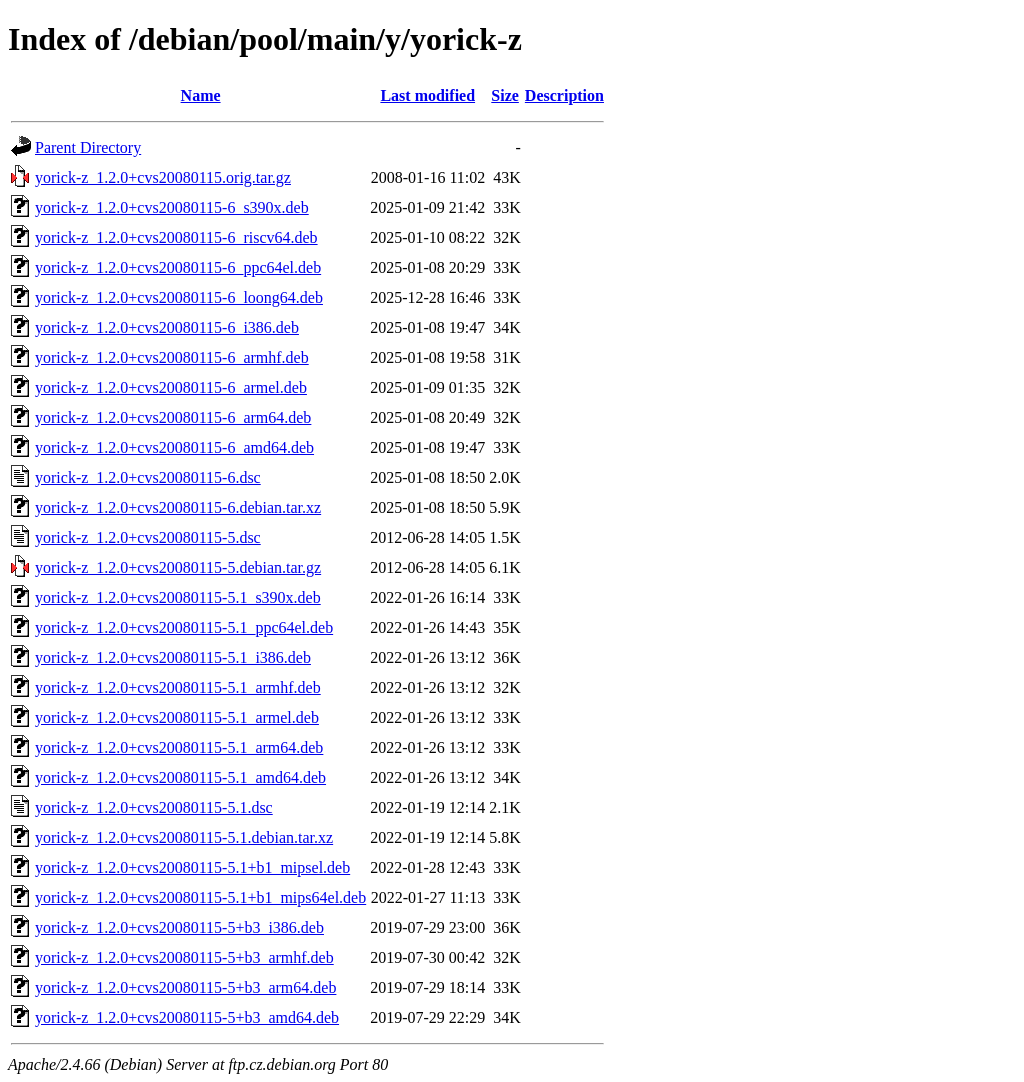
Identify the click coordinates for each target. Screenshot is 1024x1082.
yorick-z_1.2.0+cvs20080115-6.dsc (148, 477)
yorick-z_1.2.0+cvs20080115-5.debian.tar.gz (178, 567)
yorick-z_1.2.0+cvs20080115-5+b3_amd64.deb (187, 1017)
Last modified (427, 95)
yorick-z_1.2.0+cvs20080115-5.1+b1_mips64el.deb (200, 897)
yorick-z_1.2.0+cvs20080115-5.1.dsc (154, 807)
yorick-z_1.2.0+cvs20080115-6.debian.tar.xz (178, 507)
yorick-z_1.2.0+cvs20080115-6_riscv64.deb (176, 237)
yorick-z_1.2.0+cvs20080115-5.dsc (148, 537)
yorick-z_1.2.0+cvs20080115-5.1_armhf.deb (178, 687)
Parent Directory (88, 147)
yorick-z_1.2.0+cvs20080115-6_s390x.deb (172, 207)
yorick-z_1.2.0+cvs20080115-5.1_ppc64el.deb (184, 627)
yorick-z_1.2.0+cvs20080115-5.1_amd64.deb (180, 777)
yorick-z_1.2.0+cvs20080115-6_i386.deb (167, 327)
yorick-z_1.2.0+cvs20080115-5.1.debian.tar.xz (184, 837)
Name (201, 95)
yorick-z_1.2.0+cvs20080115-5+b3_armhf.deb (184, 957)
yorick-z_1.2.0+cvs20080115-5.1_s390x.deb (178, 597)
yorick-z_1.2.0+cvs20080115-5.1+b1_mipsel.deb (192, 867)
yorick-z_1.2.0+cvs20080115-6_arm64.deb (173, 417)
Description (564, 95)
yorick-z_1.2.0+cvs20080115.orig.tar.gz (163, 177)
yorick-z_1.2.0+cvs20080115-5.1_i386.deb (173, 657)
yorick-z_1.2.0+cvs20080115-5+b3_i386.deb (179, 927)
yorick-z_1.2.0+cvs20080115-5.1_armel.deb (177, 717)
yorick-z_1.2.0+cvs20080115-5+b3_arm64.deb (185, 987)
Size (505, 95)
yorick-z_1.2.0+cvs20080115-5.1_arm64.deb (179, 747)
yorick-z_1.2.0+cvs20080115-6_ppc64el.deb (178, 267)
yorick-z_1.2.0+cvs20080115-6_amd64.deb (174, 447)
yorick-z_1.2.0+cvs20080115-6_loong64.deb (179, 297)
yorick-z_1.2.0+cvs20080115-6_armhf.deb (172, 357)
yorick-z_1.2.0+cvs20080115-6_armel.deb (171, 387)
